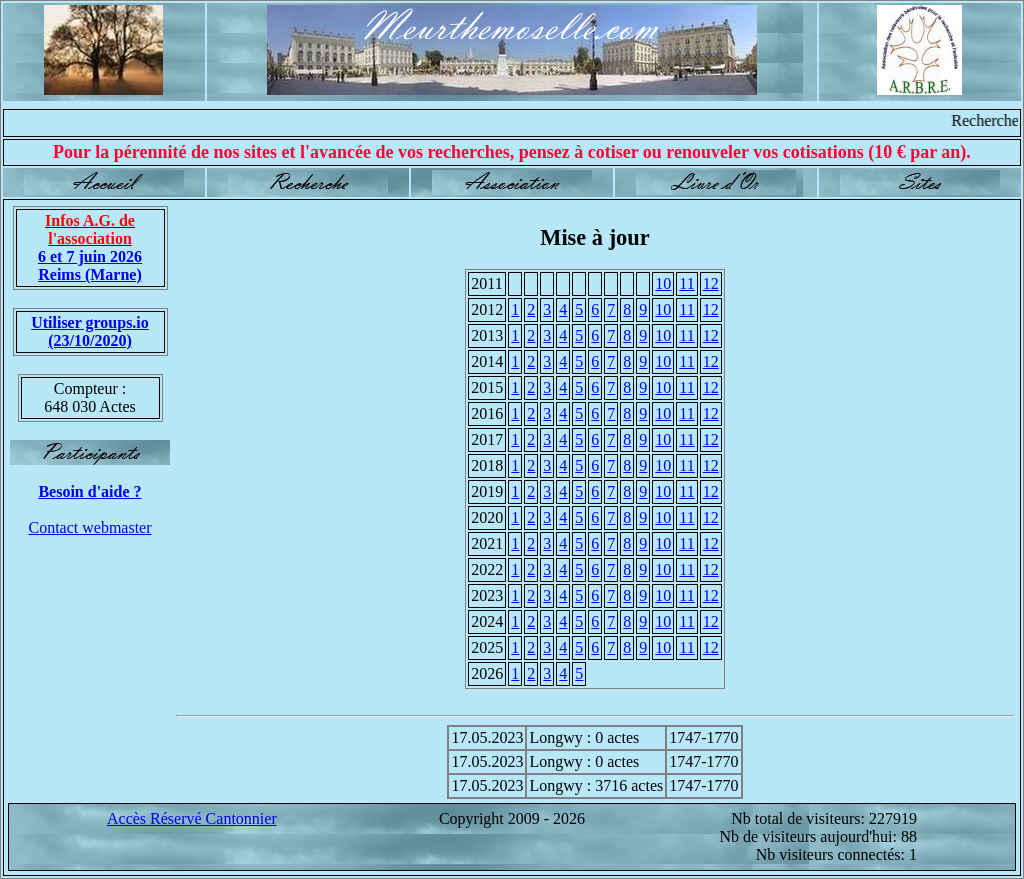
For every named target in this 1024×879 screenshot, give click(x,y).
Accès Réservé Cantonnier (192, 818)
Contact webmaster (89, 527)
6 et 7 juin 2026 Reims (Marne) (90, 247)
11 (686, 283)
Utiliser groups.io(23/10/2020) (90, 331)
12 (711, 283)
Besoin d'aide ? (89, 491)
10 (663, 283)
